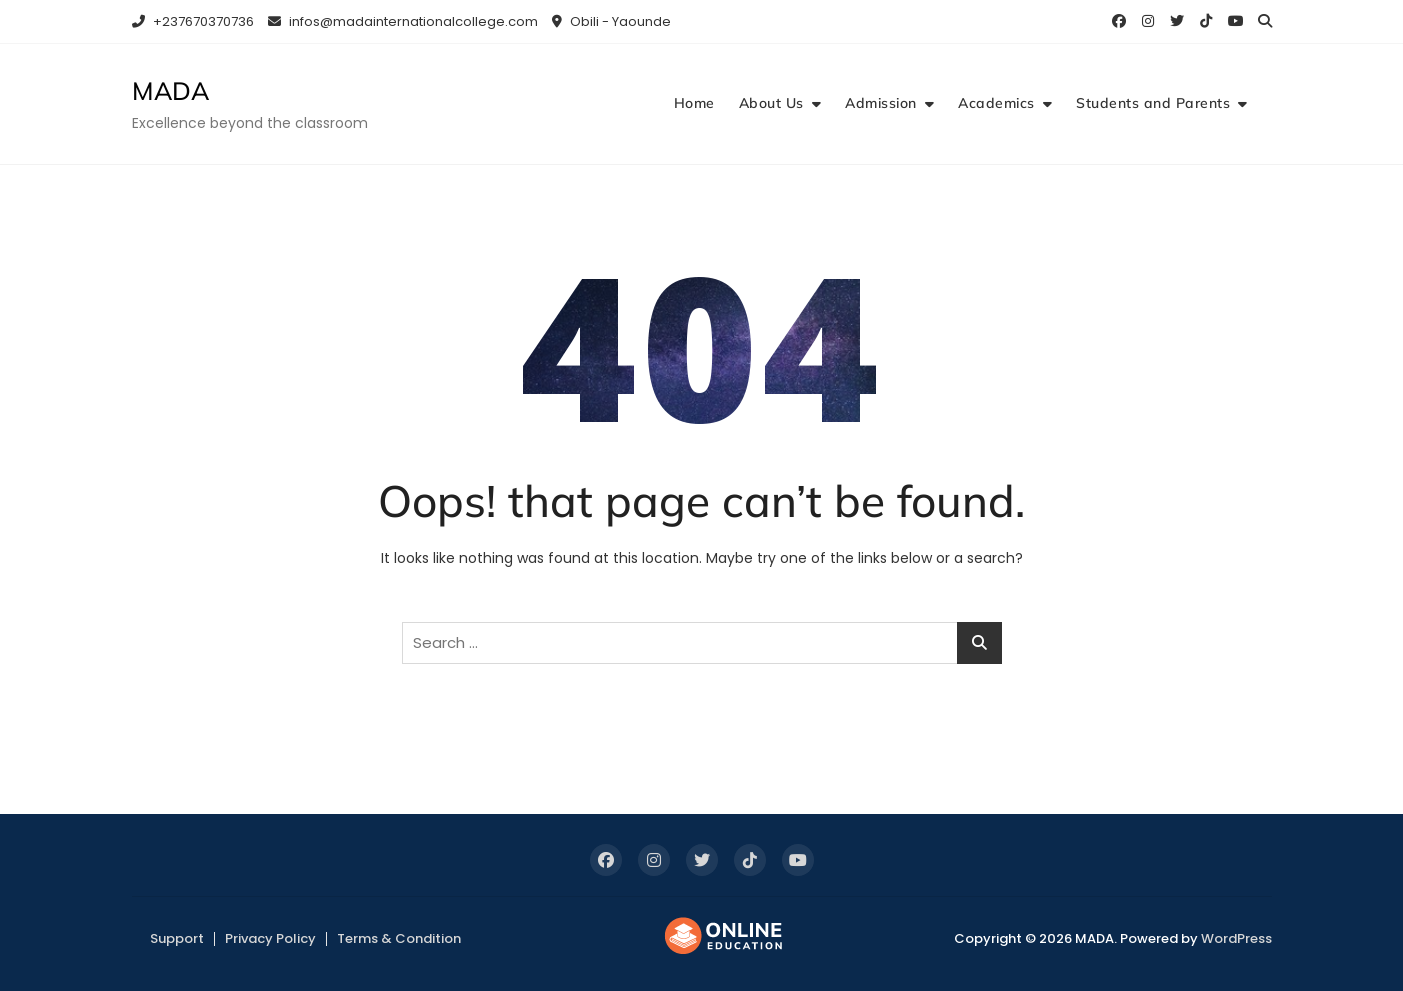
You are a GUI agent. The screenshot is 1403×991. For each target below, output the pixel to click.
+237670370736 (193, 21)
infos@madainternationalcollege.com (403, 21)
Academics (996, 103)
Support (177, 938)
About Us (771, 103)
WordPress (1236, 938)
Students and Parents (1153, 103)
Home (694, 103)
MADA (170, 90)
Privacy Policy (270, 938)
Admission (881, 103)
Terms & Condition (399, 938)
